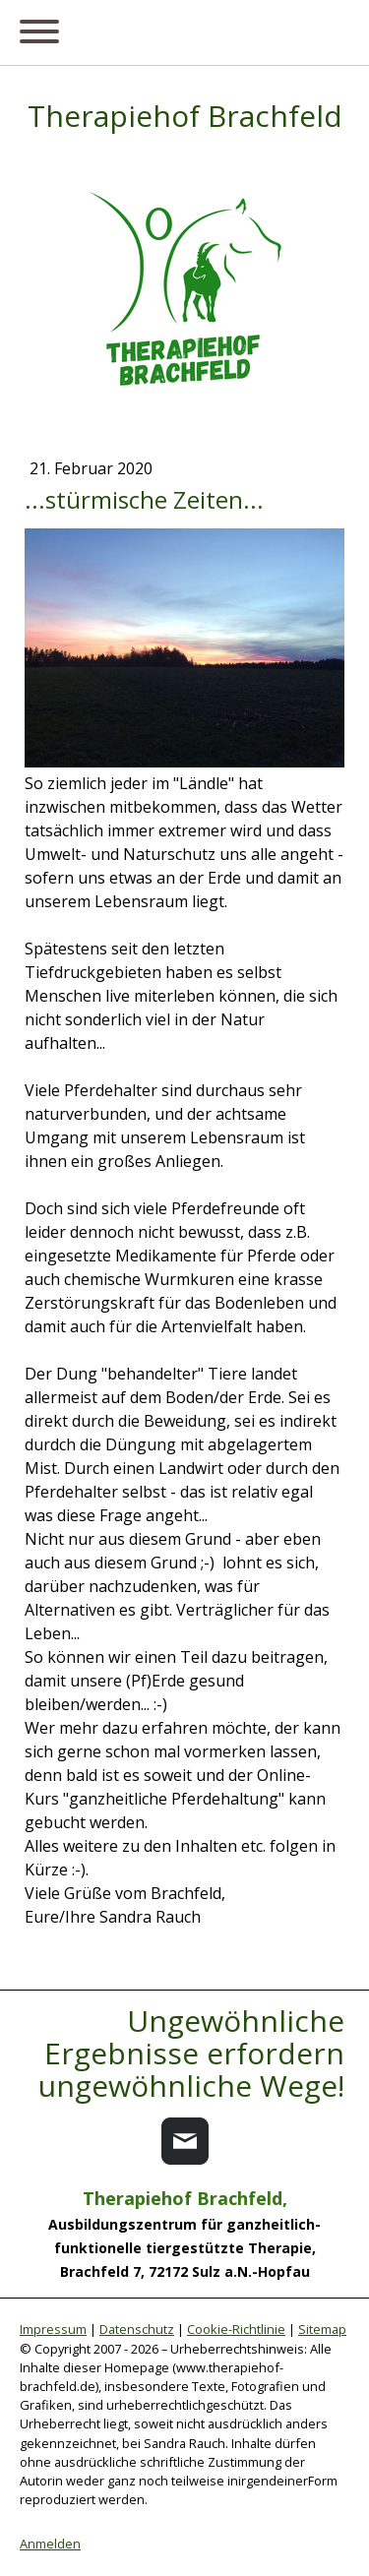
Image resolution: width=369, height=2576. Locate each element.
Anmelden (50, 2543)
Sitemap (322, 2329)
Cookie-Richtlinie (236, 2329)
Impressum (53, 2329)
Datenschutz (136, 2329)
